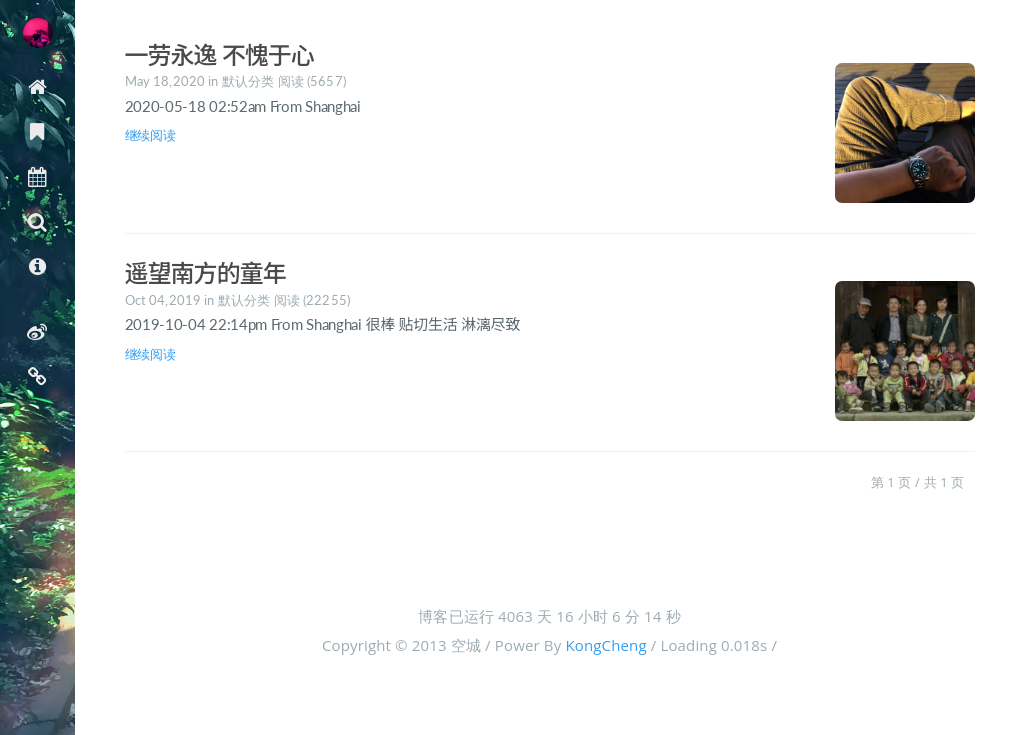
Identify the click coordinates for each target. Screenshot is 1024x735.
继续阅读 (150, 135)
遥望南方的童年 (205, 272)
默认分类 (248, 81)
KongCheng (605, 645)
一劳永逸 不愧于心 (219, 54)
